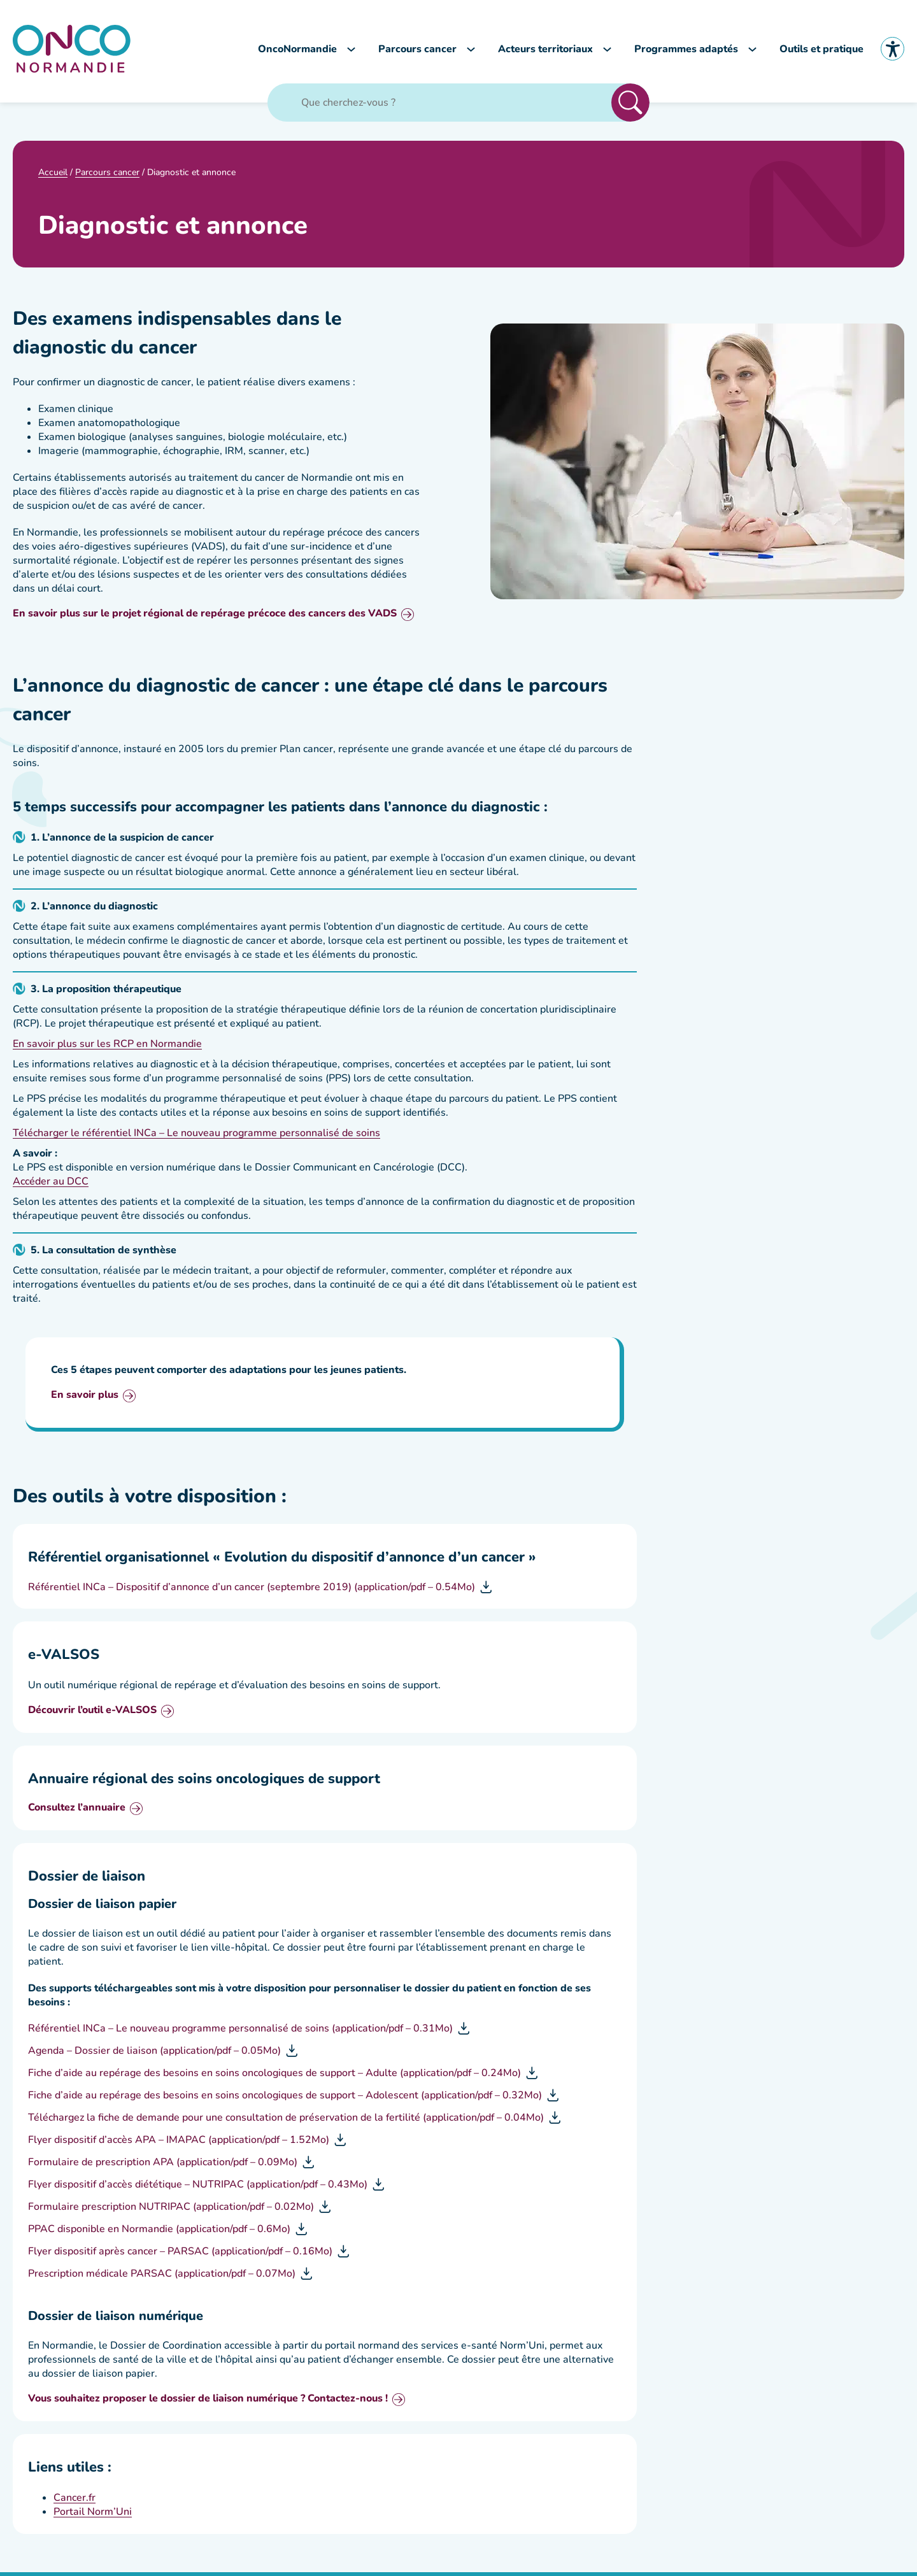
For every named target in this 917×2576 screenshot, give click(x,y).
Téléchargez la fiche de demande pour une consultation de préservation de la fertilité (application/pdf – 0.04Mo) (286, 2121)
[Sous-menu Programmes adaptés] (752, 50)
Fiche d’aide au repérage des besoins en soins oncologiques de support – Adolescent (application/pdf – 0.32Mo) (285, 2099)
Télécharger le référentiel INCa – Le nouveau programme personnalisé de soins (196, 1137)
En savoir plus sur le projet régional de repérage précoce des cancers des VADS (205, 618)
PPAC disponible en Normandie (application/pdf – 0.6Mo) (159, 2232)
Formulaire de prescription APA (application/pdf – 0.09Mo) (162, 2166)
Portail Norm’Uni (92, 2515)
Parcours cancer (107, 175)
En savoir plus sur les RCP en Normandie (107, 1048)
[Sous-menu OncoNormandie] (351, 50)
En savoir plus (84, 1399)
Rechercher (630, 106)
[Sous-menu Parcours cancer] (471, 50)
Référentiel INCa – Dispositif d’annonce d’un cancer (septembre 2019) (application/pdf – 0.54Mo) (251, 1590)
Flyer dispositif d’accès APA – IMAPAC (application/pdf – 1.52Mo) (178, 2143)
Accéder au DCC (51, 1185)
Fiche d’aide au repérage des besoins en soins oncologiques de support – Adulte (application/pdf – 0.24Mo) (274, 2076)
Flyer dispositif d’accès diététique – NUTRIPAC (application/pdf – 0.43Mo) (197, 2188)
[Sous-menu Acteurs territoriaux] (607, 50)
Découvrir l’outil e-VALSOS (92, 1715)
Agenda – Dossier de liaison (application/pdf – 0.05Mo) (154, 2054)
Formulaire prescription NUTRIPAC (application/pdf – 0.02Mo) (171, 2210)
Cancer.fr (74, 2501)
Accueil (53, 175)
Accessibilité (892, 50)
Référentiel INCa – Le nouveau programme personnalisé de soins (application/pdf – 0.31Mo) (240, 2032)
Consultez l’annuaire (76, 1812)
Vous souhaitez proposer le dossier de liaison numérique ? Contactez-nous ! (208, 2403)
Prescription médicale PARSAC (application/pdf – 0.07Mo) (161, 2277)
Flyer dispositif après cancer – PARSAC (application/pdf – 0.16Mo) (180, 2255)
